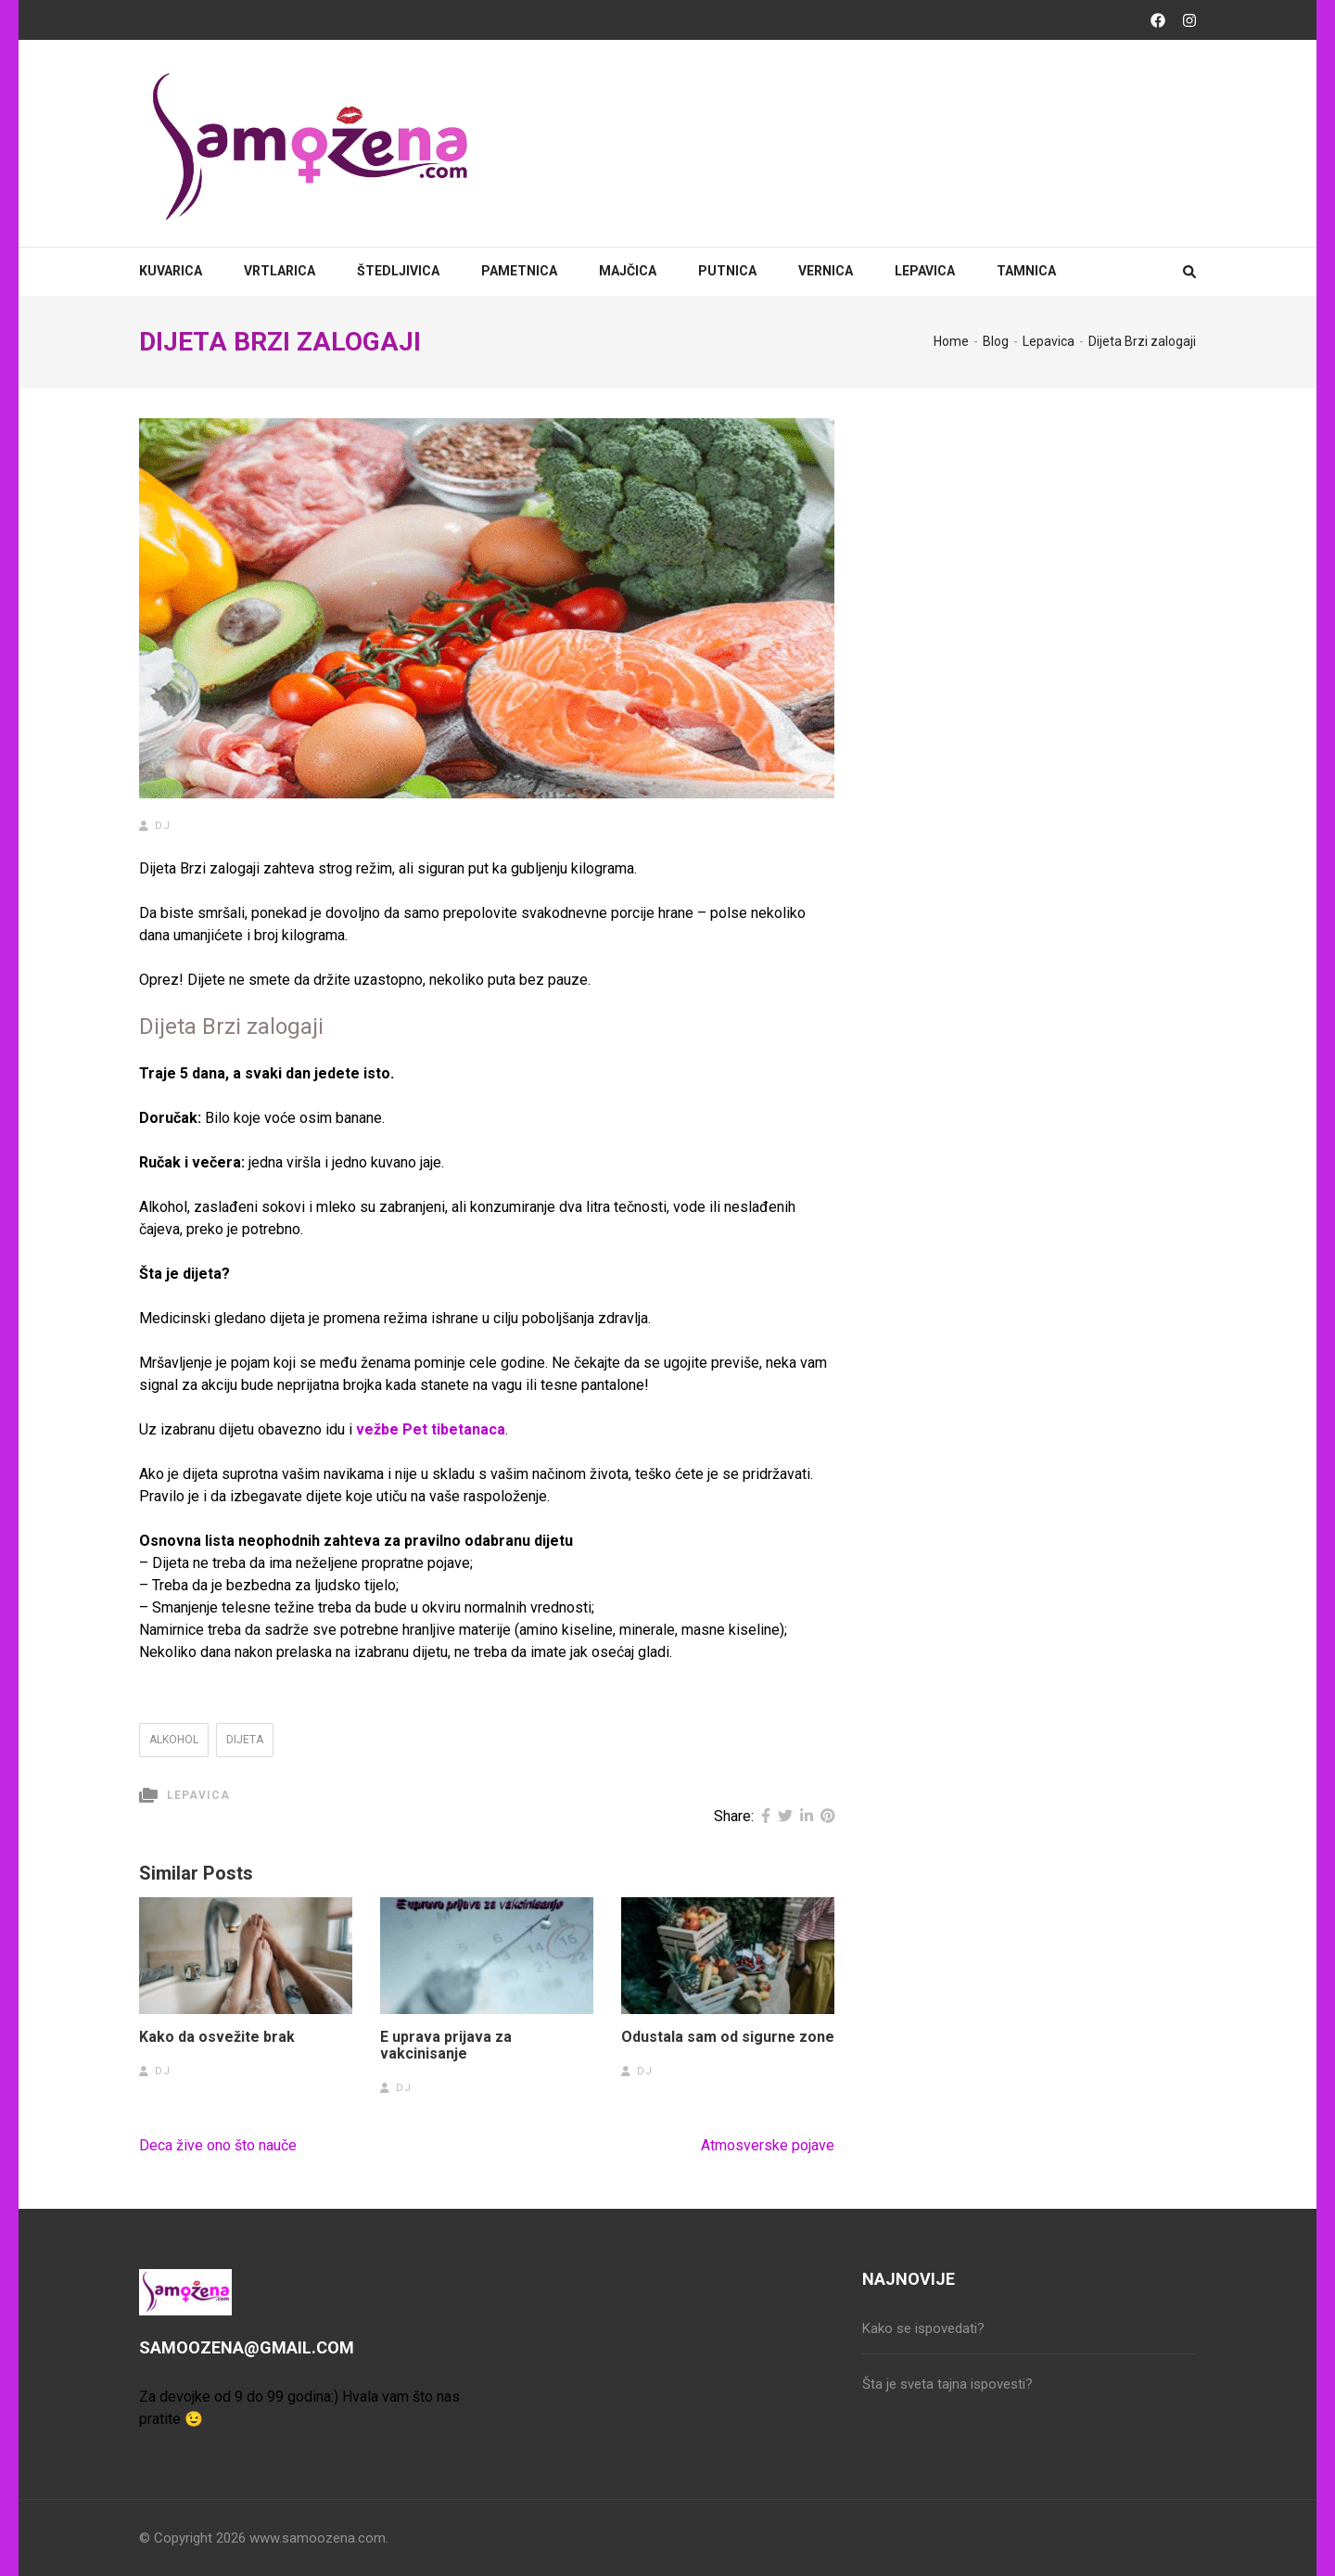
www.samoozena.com (317, 2538)
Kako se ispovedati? (923, 2328)
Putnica (727, 270)
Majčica (627, 270)
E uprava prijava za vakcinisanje (446, 2045)
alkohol (173, 1739)
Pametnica (519, 270)
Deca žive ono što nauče (218, 2145)
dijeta (244, 1739)
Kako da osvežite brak (217, 2037)
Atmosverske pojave (767, 2145)
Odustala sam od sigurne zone (727, 2037)
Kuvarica (170, 270)
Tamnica (1026, 270)
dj (163, 826)
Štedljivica (398, 270)
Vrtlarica (279, 270)
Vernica (825, 270)
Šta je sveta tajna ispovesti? (947, 2384)
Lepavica (925, 270)
